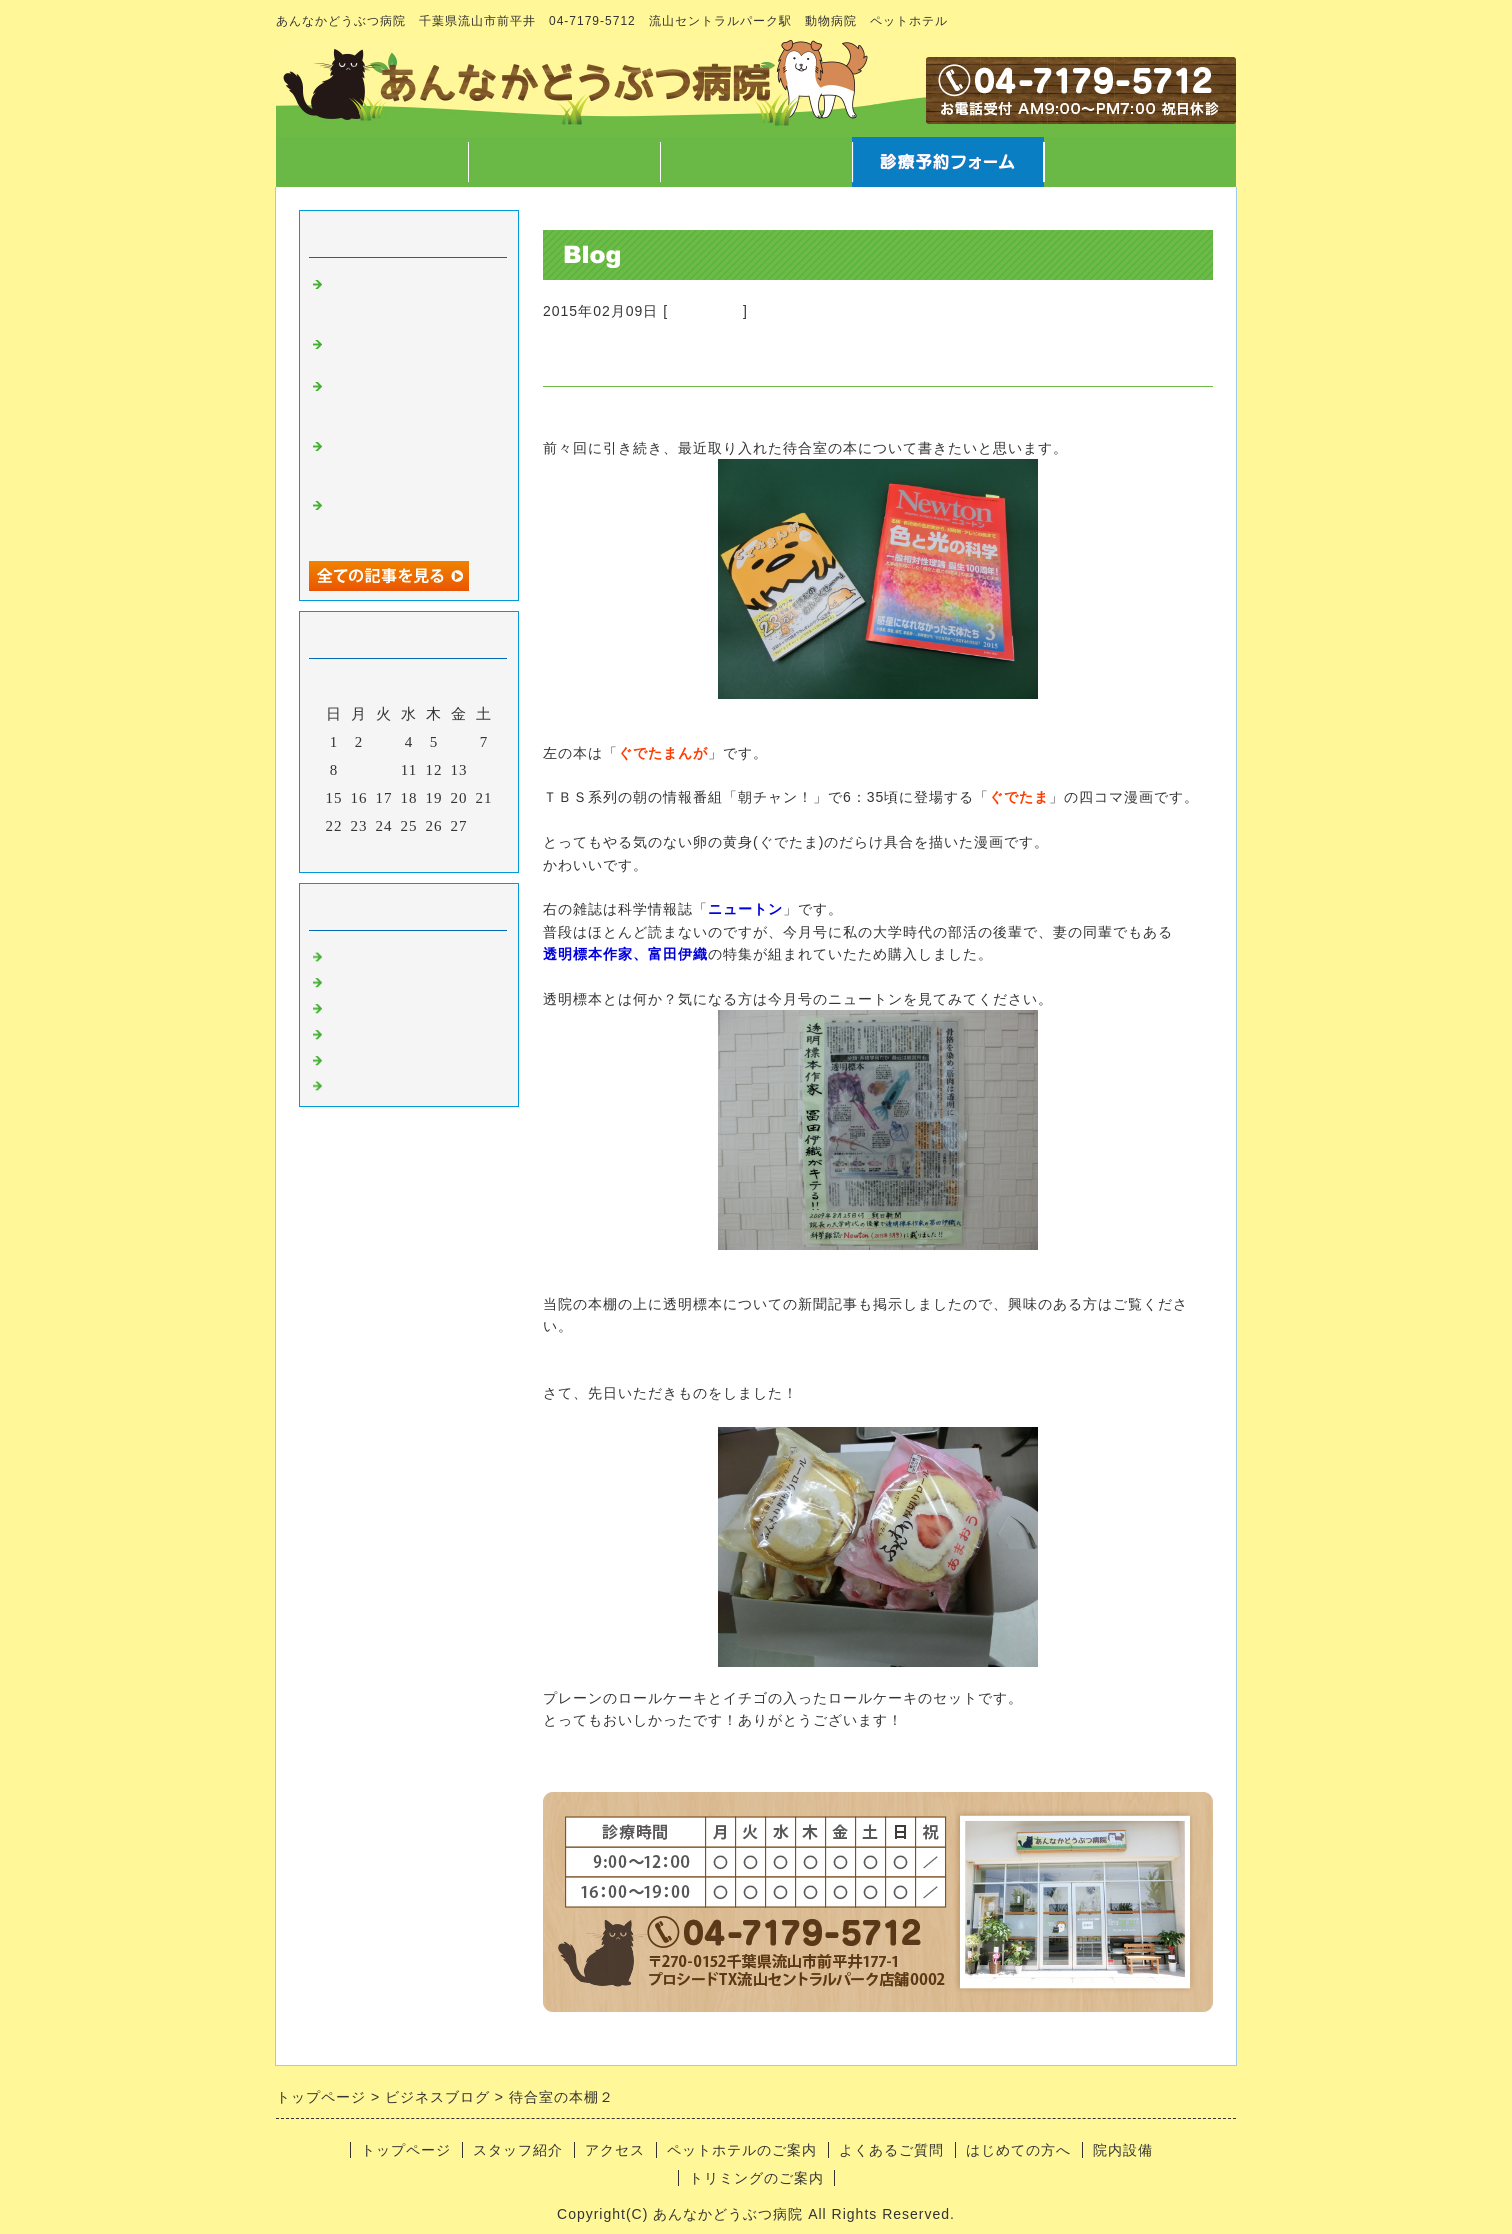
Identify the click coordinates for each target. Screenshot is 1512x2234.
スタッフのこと (385, 978)
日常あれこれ (377, 1082)
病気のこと (369, 1004)
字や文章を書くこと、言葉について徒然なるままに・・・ (409, 399)
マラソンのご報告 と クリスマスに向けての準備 (417, 459)
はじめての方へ (1018, 2150)
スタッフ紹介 (564, 161)
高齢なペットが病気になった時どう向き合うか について (409, 297)
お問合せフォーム (1140, 161)
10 (384, 770)
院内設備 (1123, 2150)
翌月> (450, 852)
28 (484, 826)
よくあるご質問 (891, 2150)
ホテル (353, 1056)
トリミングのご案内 (756, 2178)
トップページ (372, 161)
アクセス (756, 161)
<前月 (367, 852)
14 (484, 770)
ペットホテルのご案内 (742, 2150)
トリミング (369, 1030)
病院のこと (705, 311)
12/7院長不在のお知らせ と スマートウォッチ (408, 518)
